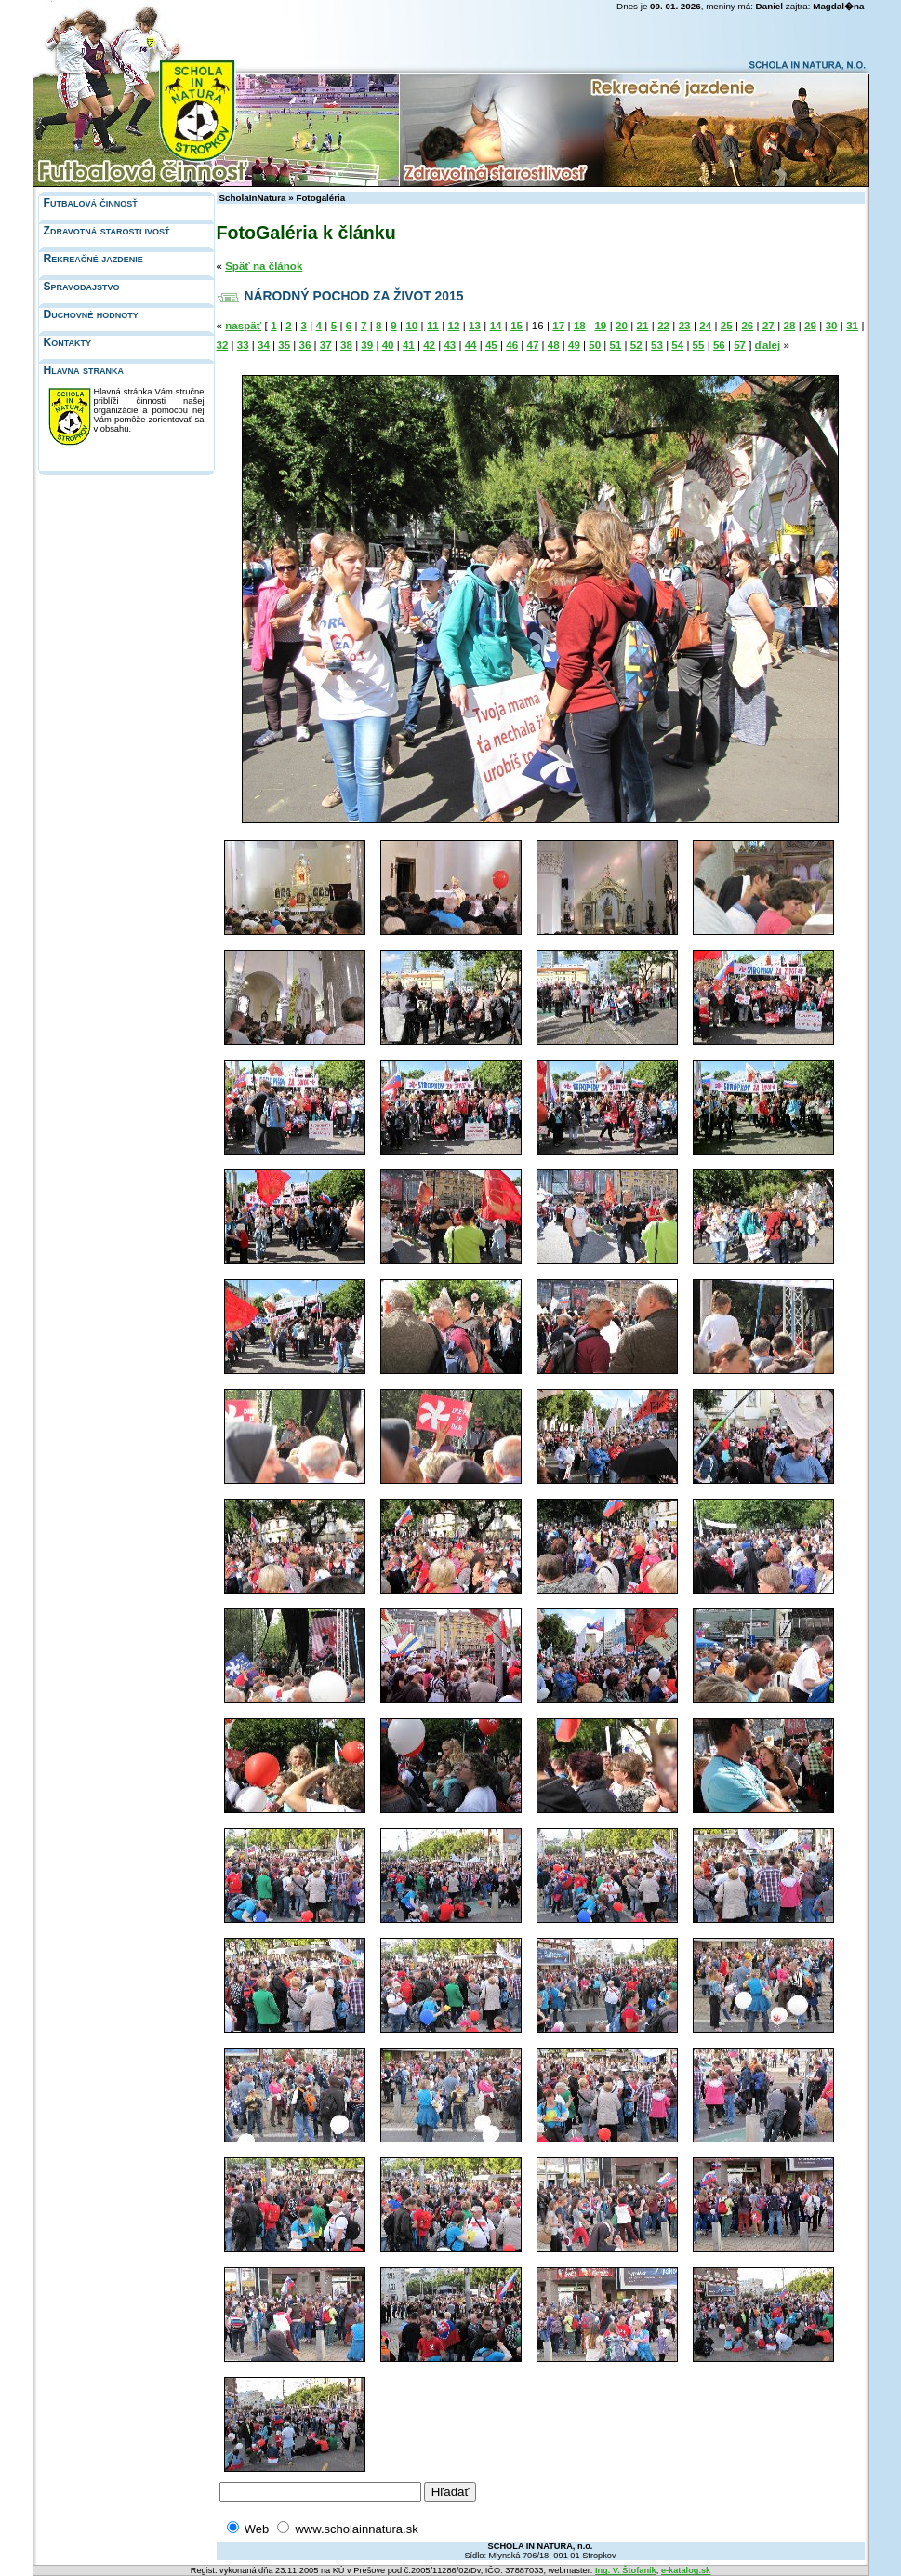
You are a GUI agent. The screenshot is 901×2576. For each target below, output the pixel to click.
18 (580, 325)
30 (832, 325)
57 (740, 345)
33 (243, 345)
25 (727, 325)
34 (264, 345)
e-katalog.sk (685, 2570)
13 (475, 325)
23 (685, 325)
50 (595, 345)
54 (677, 345)
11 (433, 325)
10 (411, 325)
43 (450, 345)
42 (429, 345)
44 (471, 345)
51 (616, 345)
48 (554, 345)
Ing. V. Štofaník (625, 2570)
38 (346, 345)
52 (636, 345)
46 (512, 345)
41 (409, 345)
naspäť (243, 325)
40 (388, 345)
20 (622, 325)
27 (768, 325)
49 (574, 345)
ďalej (768, 345)
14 (496, 325)
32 (223, 345)
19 (600, 325)
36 (305, 345)
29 (810, 325)
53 (657, 345)
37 (326, 345)
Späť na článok (263, 266)
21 (643, 325)
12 (454, 325)
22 (663, 325)
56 (719, 345)
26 (747, 325)
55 (699, 345)
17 (558, 325)
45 (491, 345)
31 (852, 325)
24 (705, 325)
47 (532, 345)
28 (790, 325)
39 (367, 345)
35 (284, 345)
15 (516, 325)
